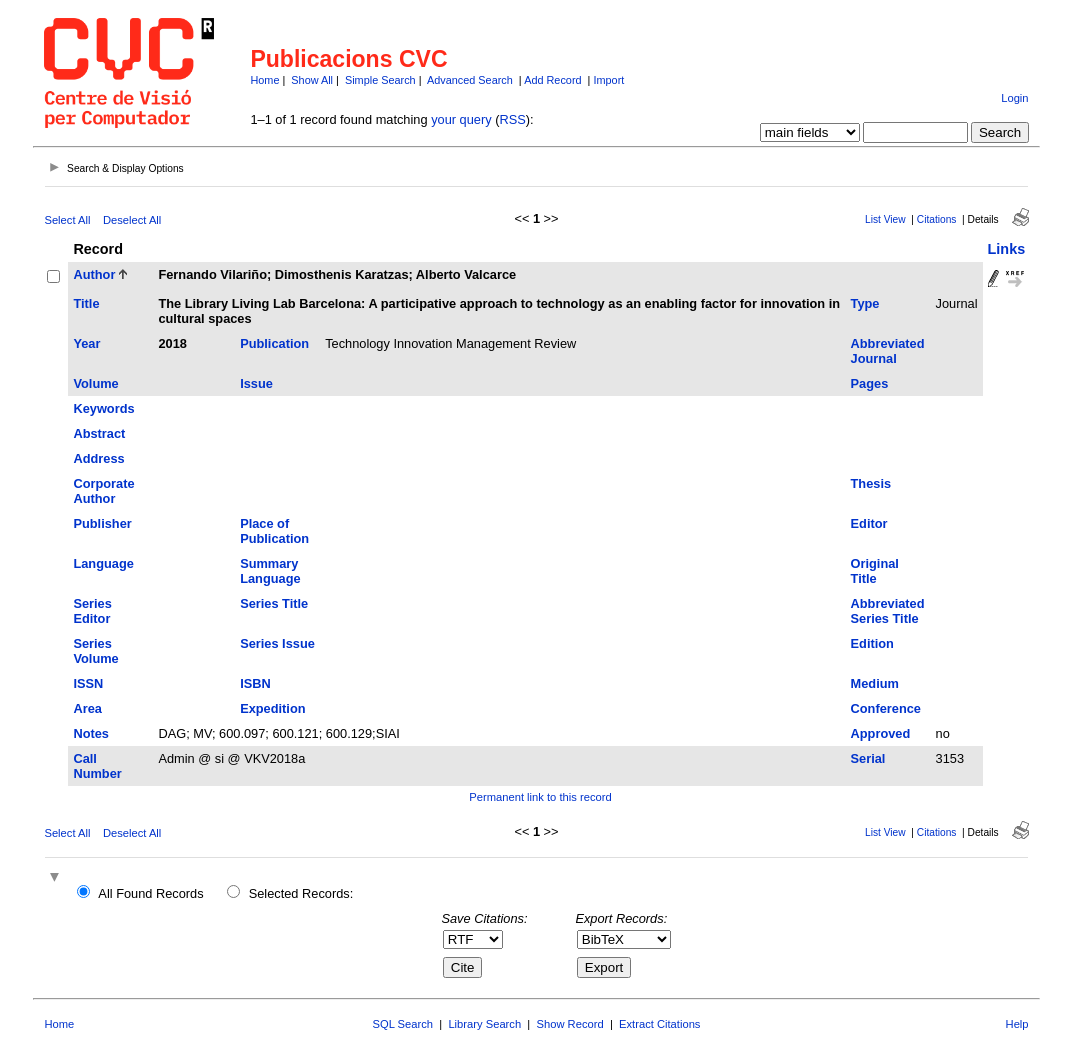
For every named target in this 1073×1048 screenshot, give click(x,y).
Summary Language (270, 571)
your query (461, 119)
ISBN (255, 683)
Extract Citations (659, 1024)
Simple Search (380, 80)
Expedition (272, 708)
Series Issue (277, 643)
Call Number (97, 766)
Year (86, 343)
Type (865, 303)
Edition (872, 643)
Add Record (552, 80)
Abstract (99, 433)
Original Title (875, 571)
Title (86, 303)
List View (885, 219)
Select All (67, 220)
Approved (881, 733)
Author (94, 274)
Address (98, 458)
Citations (937, 219)
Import (608, 80)
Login (1014, 98)
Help (1017, 1024)
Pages (870, 383)
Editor (869, 523)
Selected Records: (301, 893)
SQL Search (403, 1024)
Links (1007, 249)
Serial (868, 758)
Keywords (103, 408)
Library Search (484, 1024)
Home (264, 80)
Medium (875, 683)
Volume (95, 383)
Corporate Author (103, 491)
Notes (91, 733)
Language (103, 563)
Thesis (871, 483)
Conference (886, 708)
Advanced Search (470, 80)
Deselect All (132, 220)
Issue (256, 383)
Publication (274, 343)
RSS (512, 119)
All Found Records (150, 893)
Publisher (102, 523)
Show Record (570, 1024)
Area (87, 708)
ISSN (88, 683)
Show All (312, 80)
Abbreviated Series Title (888, 611)
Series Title (274, 603)
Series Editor (92, 611)
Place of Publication (274, 531)
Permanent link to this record (540, 797)
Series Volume (95, 651)
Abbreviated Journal (888, 351)
